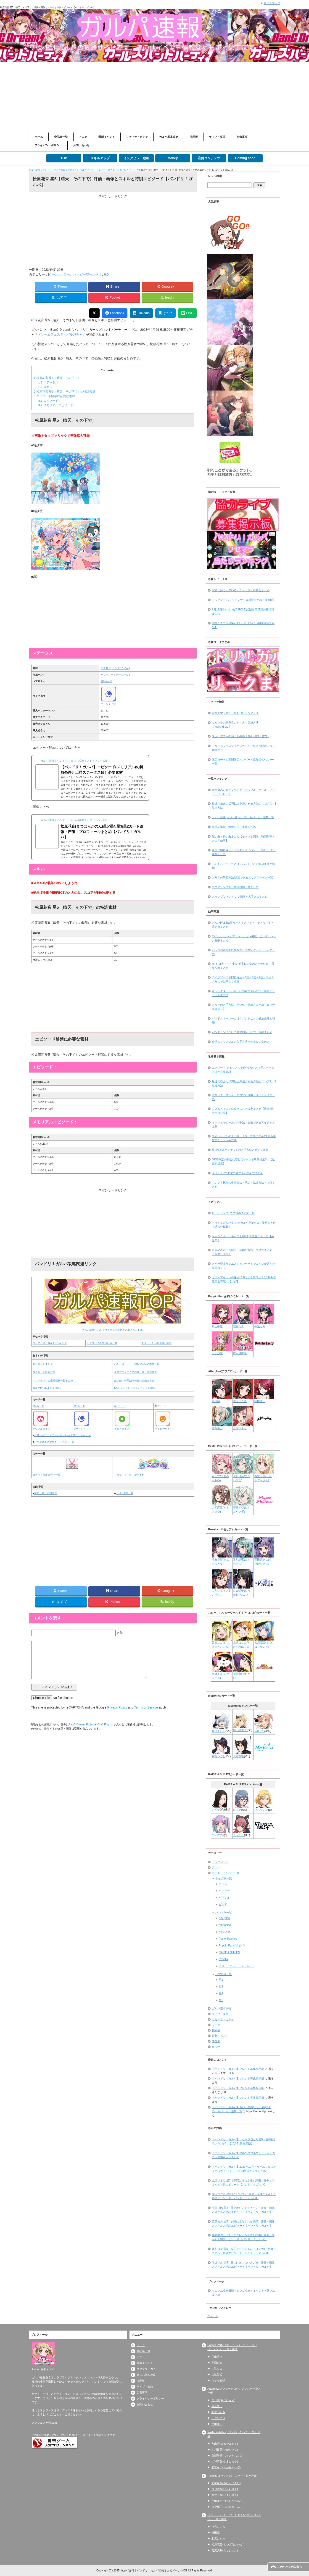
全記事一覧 (61, 136)
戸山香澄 (216, 2356)
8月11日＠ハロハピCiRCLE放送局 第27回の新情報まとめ (243, 611)
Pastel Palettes (228, 1938)
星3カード (79, 1406)
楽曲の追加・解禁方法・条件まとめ (234, 826)
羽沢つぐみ (218, 2412)
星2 (221, 1979)
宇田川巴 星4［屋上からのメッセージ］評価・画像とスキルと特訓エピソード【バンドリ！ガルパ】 (243, 2210)
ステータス (48, 382)
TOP (64, 158)
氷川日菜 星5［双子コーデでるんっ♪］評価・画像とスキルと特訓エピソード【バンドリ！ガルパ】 (244, 2251)
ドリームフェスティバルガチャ (60, 334)
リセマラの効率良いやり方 (102, 1343)
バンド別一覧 (223, 1912)
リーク (216, 2024)
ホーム (39, 136)
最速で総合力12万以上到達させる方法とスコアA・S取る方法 (244, 805)
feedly (167, 297)
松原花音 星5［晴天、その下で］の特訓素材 (64, 391)
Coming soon (245, 158)
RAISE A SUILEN (229, 1952)
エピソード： (49, 400)
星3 (221, 1986)
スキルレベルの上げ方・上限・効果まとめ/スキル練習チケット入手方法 (244, 1138)
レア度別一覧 (223, 1974)
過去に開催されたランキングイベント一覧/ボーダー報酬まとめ (244, 852)
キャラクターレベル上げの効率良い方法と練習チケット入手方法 (243, 993)
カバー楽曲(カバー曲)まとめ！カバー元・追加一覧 (243, 817)
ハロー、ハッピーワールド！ (81, 274)
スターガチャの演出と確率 (156, 1343)
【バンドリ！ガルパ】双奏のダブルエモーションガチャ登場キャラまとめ (243, 2155)
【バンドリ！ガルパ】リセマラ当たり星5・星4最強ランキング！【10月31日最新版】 (243, 2141)
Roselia (223, 1959)
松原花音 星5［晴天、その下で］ (57, 378)
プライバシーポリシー (48, 145)
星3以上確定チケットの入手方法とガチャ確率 (240, 1149)
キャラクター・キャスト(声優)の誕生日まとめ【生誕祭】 (243, 1238)
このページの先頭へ (289, 2566)
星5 (106, 274)
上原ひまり (218, 2418)
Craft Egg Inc (106, 1724)
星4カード (38, 1406)
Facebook (114, 313)
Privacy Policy (117, 1707)
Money (173, 158)
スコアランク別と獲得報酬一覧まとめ (235, 887)
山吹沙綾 (216, 2374)
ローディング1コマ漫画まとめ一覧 (233, 1213)
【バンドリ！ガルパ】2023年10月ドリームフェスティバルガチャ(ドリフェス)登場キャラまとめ (244, 2168)
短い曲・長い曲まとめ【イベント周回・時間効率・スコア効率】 (243, 838)
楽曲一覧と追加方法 (45, 1493)
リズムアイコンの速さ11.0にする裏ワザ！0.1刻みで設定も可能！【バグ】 (244, 1279)
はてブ (165, 313)
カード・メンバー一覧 (225, 1873)
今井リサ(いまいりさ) (224, 2495)
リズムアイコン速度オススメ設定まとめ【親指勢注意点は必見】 (243, 1111)
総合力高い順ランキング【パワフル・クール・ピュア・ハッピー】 (243, 792)
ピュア (223, 1904)
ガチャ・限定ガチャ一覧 (55, 1467)
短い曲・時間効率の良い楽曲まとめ (134, 1380)
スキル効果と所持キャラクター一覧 (54, 1441)
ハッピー (224, 1890)
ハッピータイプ (163, 1428)
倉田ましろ (218, 1731)
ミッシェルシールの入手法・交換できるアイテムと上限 (243, 1124)
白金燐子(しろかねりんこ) (227, 2506)
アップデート (220, 1862)
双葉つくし (218, 1756)
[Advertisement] (155, 97)
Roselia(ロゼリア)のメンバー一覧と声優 (232, 2475)
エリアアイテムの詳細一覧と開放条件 (135, 1372)
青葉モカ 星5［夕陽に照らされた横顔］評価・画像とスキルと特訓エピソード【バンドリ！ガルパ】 (243, 2223)
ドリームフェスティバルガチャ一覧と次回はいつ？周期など (243, 748)
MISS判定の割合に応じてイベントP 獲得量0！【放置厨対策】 (243, 1161)
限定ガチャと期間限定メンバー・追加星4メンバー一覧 (243, 761)
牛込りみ (216, 2368)
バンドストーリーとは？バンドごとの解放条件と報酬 (243, 866)
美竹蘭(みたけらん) (223, 2400)
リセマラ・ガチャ (137, 136)
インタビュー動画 (136, 158)
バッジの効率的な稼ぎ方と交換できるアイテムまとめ (243, 952)
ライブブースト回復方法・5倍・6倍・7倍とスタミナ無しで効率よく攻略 (243, 979)
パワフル (224, 1897)
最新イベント (106, 136)
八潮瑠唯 (238, 1756)
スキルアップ (100, 158)
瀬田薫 (215, 2532)
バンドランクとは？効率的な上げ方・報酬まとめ (242, 1032)
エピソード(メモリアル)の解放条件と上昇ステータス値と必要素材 (243, 1069)
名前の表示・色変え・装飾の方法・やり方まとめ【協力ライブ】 (242, 1252)
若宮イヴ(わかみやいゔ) (226, 2467)
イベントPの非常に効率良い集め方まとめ (237, 1173)
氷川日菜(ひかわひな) (224, 2449)
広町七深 (259, 1731)
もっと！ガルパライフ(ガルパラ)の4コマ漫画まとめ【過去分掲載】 (244, 1224)
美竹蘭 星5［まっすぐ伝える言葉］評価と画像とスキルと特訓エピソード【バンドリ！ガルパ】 (243, 2237)
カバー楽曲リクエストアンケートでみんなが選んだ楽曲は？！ (243, 1265)
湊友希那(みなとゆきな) (226, 2483)
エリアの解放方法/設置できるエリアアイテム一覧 (242, 877)
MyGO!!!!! (224, 1931)
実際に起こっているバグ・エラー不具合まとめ (240, 590)
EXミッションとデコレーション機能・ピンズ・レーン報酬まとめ (244, 938)
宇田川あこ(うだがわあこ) (227, 2501)
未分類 (216, 2041)
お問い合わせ (81, 145)
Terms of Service (146, 1707)
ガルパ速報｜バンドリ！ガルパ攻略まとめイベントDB (112, 1305)
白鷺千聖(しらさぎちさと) (227, 2455)
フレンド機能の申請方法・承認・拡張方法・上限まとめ (243, 1184)
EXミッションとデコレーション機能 (134, 1387)
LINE (187, 313)
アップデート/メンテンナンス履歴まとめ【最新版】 (244, 600)
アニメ (83, 136)
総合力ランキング (43, 1363)
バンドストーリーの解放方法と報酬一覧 (136, 1363)
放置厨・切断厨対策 (44, 1372)
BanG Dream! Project (82, 1724)
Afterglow (224, 1918)
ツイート (212, 2316)
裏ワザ (216, 2046)
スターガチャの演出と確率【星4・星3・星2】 (240, 736)
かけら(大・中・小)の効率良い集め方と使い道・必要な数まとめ (243, 965)
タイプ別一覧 (223, 1878)
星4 (221, 1993)
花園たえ (216, 2362)
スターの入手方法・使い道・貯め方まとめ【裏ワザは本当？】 (243, 1007)
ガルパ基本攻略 (168, 136)
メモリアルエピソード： (57, 405)
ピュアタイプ (121, 1428)
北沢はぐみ (218, 2538)
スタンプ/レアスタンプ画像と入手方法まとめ (239, 896)
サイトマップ (272, 3)
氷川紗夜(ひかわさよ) (224, 2489)
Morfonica (225, 1925)
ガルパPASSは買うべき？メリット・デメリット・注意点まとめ (243, 924)
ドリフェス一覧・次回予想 (141, 1467)
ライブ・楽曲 (217, 136)
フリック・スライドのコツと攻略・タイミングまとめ (243, 1097)
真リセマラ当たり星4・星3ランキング (235, 713)
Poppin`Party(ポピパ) (232, 1945)
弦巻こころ (218, 2526)
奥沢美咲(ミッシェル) (224, 2550)
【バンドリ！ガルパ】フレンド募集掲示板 (238, 2069)
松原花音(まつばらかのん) (115, 668)
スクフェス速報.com (44, 2422)
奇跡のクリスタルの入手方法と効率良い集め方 (240, 1041)
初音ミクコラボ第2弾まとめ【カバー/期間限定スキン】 (243, 625)
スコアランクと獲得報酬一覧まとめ (53, 1380)
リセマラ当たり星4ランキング (50, 1343)
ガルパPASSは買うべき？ (47, 1387)
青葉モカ (216, 2406)
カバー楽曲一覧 (124, 1493)
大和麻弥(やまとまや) (224, 2461)
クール (53, 274)
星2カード (120, 1406)
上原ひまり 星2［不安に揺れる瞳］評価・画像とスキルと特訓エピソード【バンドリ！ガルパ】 (243, 2182)
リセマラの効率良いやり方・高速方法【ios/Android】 (235, 724)
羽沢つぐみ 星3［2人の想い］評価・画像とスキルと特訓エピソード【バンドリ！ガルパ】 (244, 2196)
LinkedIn (141, 313)
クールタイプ (108, 704)
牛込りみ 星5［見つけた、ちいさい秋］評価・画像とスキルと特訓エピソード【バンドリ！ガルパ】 (243, 2264)
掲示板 (194, 136)
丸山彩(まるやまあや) (224, 2443)
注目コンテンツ (209, 158)
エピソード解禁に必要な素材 (54, 396)
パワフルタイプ (41, 1428)
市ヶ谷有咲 (218, 2380)
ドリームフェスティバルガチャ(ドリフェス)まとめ (62, 1435)
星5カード (106, 681)
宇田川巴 (216, 2424)
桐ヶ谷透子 (240, 1730)
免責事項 (242, 136)
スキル (45, 387)
